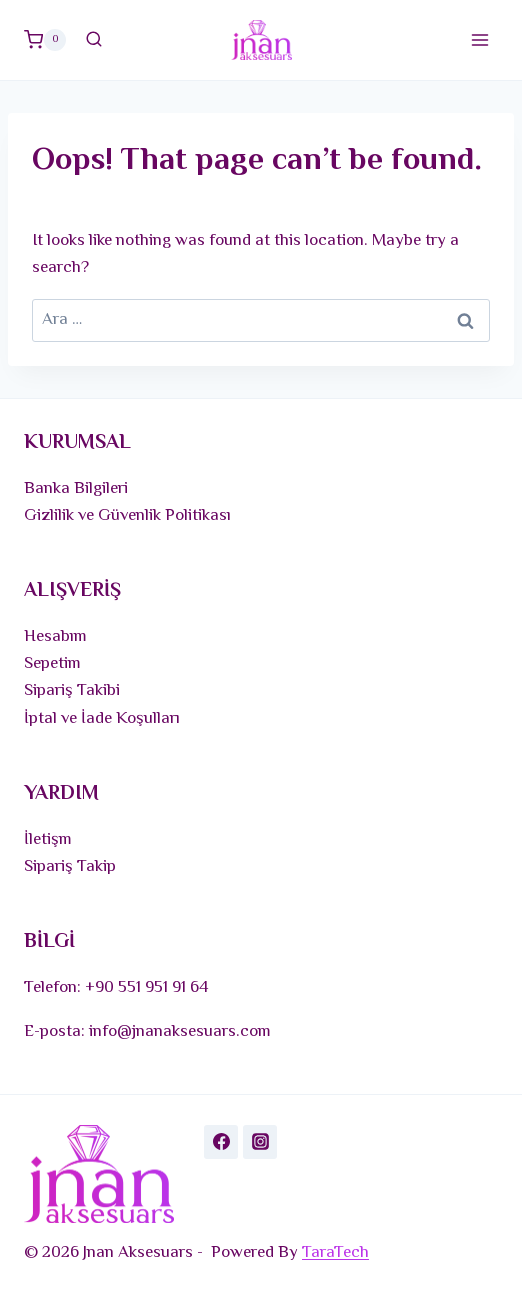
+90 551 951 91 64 (147, 988)
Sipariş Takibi (72, 691)
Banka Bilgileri (76, 489)
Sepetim (52, 664)
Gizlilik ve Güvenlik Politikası (127, 516)
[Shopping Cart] (45, 40)
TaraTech (335, 1253)
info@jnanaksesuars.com (180, 1032)
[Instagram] (260, 1142)
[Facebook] (221, 1142)
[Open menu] (479, 39)
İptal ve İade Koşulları (102, 719)
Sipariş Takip (70, 867)
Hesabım (55, 637)
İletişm (48, 840)
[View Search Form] (94, 40)
